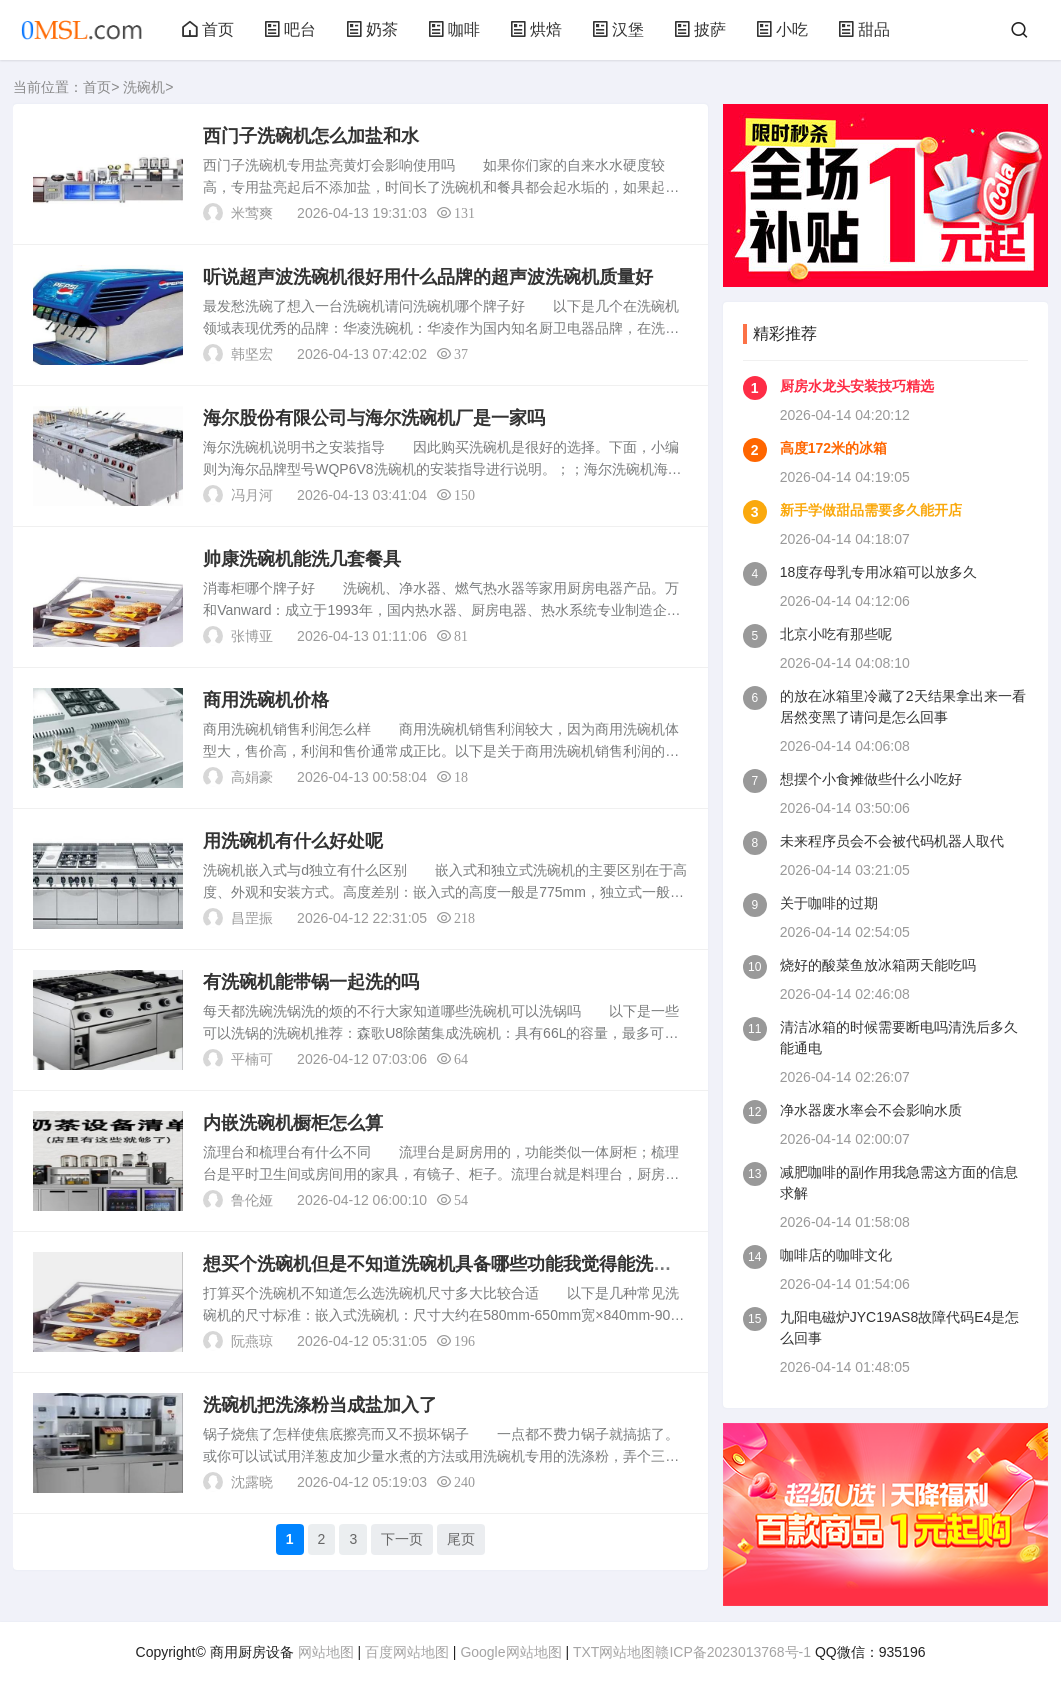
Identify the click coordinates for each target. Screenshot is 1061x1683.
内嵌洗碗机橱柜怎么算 (293, 1123)
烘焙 (536, 29)
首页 (208, 29)
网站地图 (326, 1652)
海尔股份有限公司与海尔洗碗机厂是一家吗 (374, 418)
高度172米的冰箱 (833, 448)
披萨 (700, 29)
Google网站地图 (510, 1652)
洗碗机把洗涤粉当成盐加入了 (320, 1405)
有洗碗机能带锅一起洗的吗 (311, 982)
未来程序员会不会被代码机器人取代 (892, 841)
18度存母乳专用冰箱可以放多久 (879, 572)
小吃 (782, 29)
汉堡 (618, 29)
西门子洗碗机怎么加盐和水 (311, 136)
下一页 (402, 1539)
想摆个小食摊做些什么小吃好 (871, 779)
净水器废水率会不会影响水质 (871, 1110)
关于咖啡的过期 (829, 903)
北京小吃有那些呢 (836, 634)
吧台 (290, 29)
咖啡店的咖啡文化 (836, 1255)
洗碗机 (144, 87)
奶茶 (372, 29)
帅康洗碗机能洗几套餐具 (302, 559)
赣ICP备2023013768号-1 (733, 1652)
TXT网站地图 (614, 1652)
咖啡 (454, 29)
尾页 (461, 1539)
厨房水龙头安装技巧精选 (857, 386)
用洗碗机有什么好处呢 (293, 841)
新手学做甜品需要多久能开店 (871, 510)
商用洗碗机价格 (266, 700)
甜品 (864, 29)
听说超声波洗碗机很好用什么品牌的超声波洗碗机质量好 (428, 277)
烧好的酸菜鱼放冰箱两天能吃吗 (878, 965)
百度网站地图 (407, 1652)
